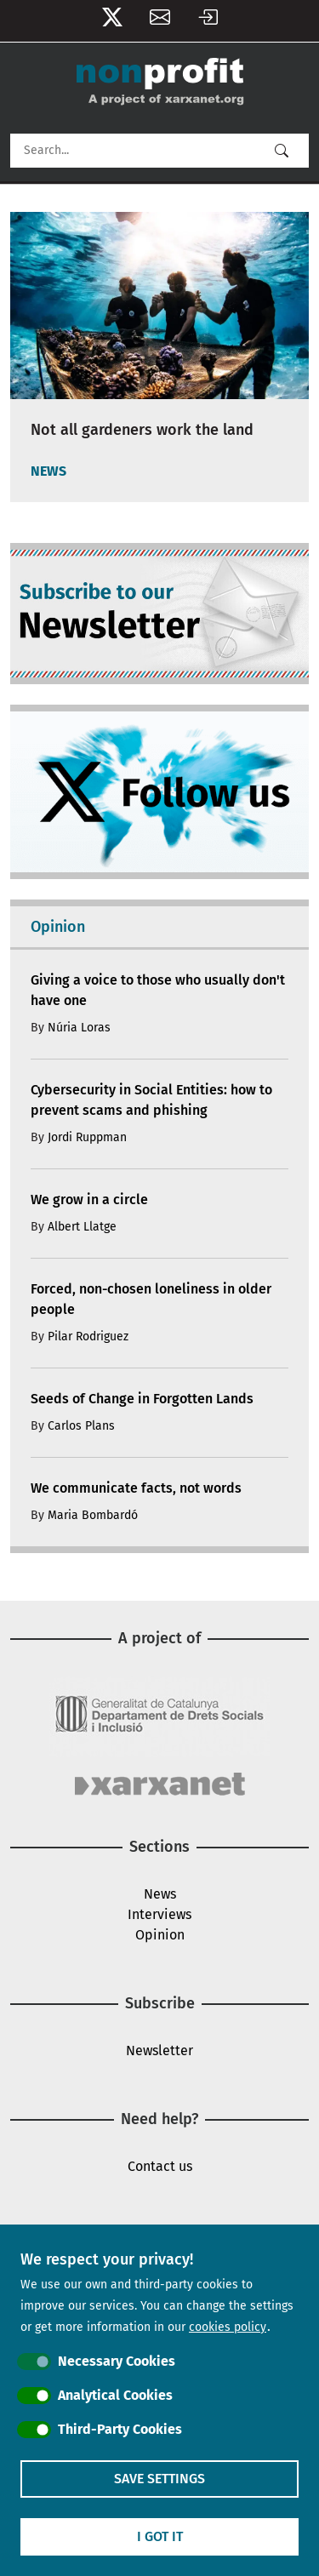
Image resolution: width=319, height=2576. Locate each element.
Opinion (160, 1935)
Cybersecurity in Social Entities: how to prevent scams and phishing (151, 1100)
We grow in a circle (89, 1199)
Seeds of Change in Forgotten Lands (142, 1399)
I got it (160, 2536)
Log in (208, 21)
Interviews (159, 1914)
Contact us (160, 2166)
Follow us (112, 21)
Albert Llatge (82, 1226)
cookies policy (227, 2327)
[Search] (159, 151)
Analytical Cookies (115, 2395)
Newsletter (160, 21)
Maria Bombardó (93, 1515)
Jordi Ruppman (87, 1137)
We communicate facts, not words (136, 1488)
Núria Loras (79, 1027)
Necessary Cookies (116, 2361)
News (160, 1894)
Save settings (159, 2478)
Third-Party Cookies (120, 2429)
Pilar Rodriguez (88, 1336)
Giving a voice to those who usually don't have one (158, 990)
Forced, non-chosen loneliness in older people (151, 1299)
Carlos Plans (81, 1426)
